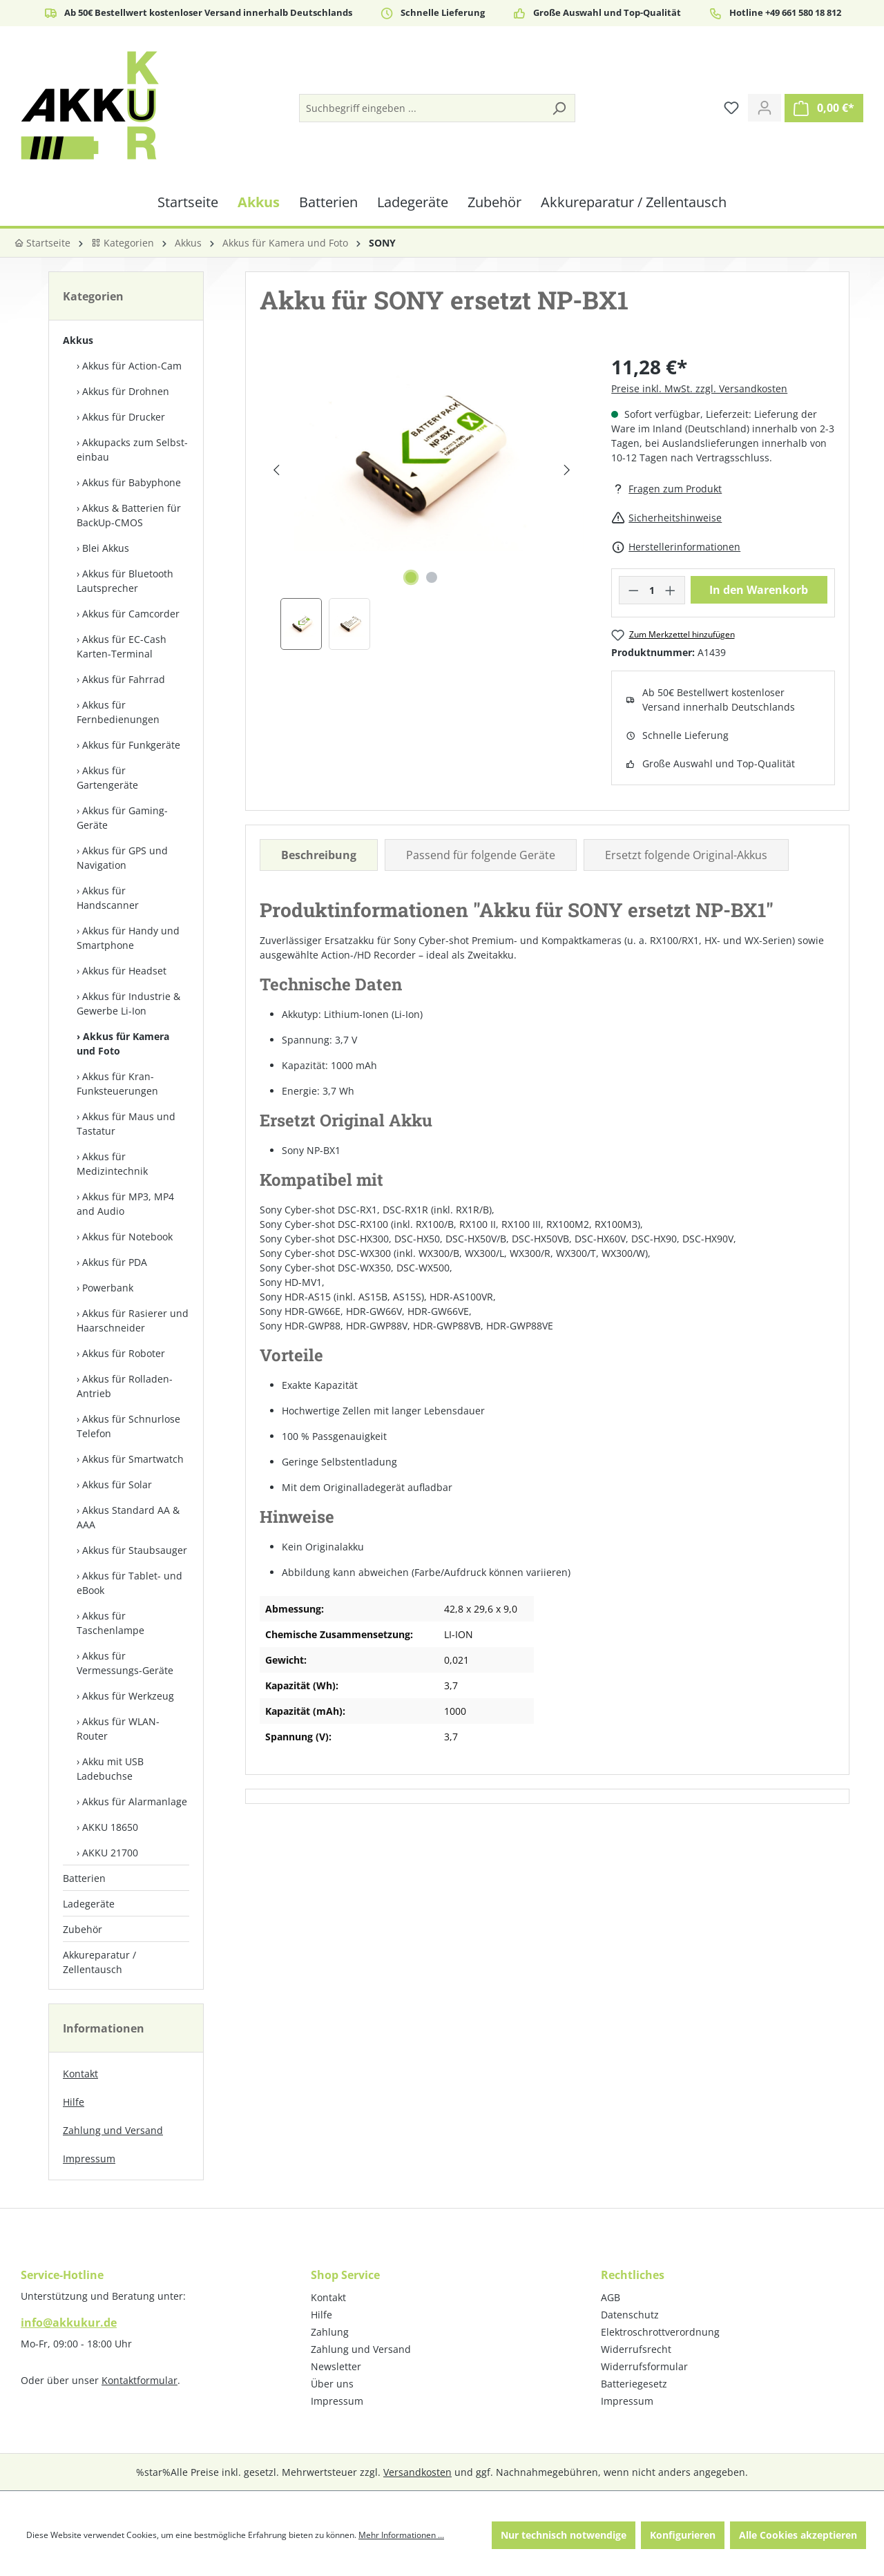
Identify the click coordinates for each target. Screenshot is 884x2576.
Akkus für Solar (117, 1484)
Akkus (78, 340)
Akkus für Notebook (127, 1236)
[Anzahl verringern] (633, 590)
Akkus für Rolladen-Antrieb (125, 1386)
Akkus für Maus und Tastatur (126, 1123)
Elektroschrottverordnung (660, 2331)
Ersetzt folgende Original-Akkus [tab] (686, 855)
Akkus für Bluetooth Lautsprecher (125, 581)
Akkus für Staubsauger (134, 1550)
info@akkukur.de (69, 2322)
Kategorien (122, 242)
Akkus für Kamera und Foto (123, 1043)
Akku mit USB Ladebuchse (110, 1768)
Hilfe (73, 2101)
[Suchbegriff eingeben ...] (422, 108)
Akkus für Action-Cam (132, 365)
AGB (610, 2297)
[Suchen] (559, 108)
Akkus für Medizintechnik (112, 1164)
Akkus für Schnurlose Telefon (128, 1426)
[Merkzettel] (731, 108)
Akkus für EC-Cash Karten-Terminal (121, 646)
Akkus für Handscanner (108, 898)
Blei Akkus (105, 548)
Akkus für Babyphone (131, 482)
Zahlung (330, 2331)
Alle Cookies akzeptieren (798, 2534)
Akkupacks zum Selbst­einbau (132, 449)
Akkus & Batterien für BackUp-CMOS (129, 515)
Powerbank (107, 1287)
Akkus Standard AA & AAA (128, 1517)
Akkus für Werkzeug (128, 1695)
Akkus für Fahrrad (123, 679)
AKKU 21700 (110, 1852)
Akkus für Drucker (123, 416)
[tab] (319, 855)
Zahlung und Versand (113, 2130)
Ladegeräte (89, 1903)
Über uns (332, 2383)
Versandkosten (417, 2472)
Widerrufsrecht (636, 2349)
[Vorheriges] (276, 470)
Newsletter (336, 2366)
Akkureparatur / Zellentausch (99, 1962)
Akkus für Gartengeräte (107, 777)
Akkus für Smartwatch (133, 1458)
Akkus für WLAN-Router (118, 1728)
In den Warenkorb (758, 589)
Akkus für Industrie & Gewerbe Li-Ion (128, 1003)
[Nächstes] (567, 470)
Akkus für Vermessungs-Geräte (125, 1663)
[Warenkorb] (824, 108)
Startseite (42, 242)
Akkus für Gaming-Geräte (122, 818)
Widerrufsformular (644, 2366)
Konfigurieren (682, 2534)
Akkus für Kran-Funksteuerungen (117, 1083)
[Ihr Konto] (764, 108)
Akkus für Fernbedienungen (118, 712)
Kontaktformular (139, 2380)
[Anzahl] (652, 590)
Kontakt (80, 2073)
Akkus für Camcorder (131, 613)
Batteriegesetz (634, 2383)
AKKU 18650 (110, 1827)
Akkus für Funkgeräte (131, 744)
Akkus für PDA (114, 1262)
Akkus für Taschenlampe (110, 1623)
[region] (421, 501)
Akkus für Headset (124, 970)
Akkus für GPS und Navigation (122, 858)
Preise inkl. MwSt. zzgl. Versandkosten (699, 388)
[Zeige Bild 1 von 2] (410, 577)
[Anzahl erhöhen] (670, 590)
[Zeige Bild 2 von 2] (431, 577)
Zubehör (82, 1929)
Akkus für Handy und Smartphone (128, 938)
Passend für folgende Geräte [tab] (480, 855)
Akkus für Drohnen (125, 391)
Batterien (84, 1878)
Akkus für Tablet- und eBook (129, 1583)
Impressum (89, 2158)
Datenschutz (630, 2314)
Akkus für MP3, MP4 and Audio (125, 1204)
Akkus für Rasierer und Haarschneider (133, 1320)
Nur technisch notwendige (563, 2534)
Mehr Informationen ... (401, 2535)
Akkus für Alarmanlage (134, 1801)
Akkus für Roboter (123, 1353)
